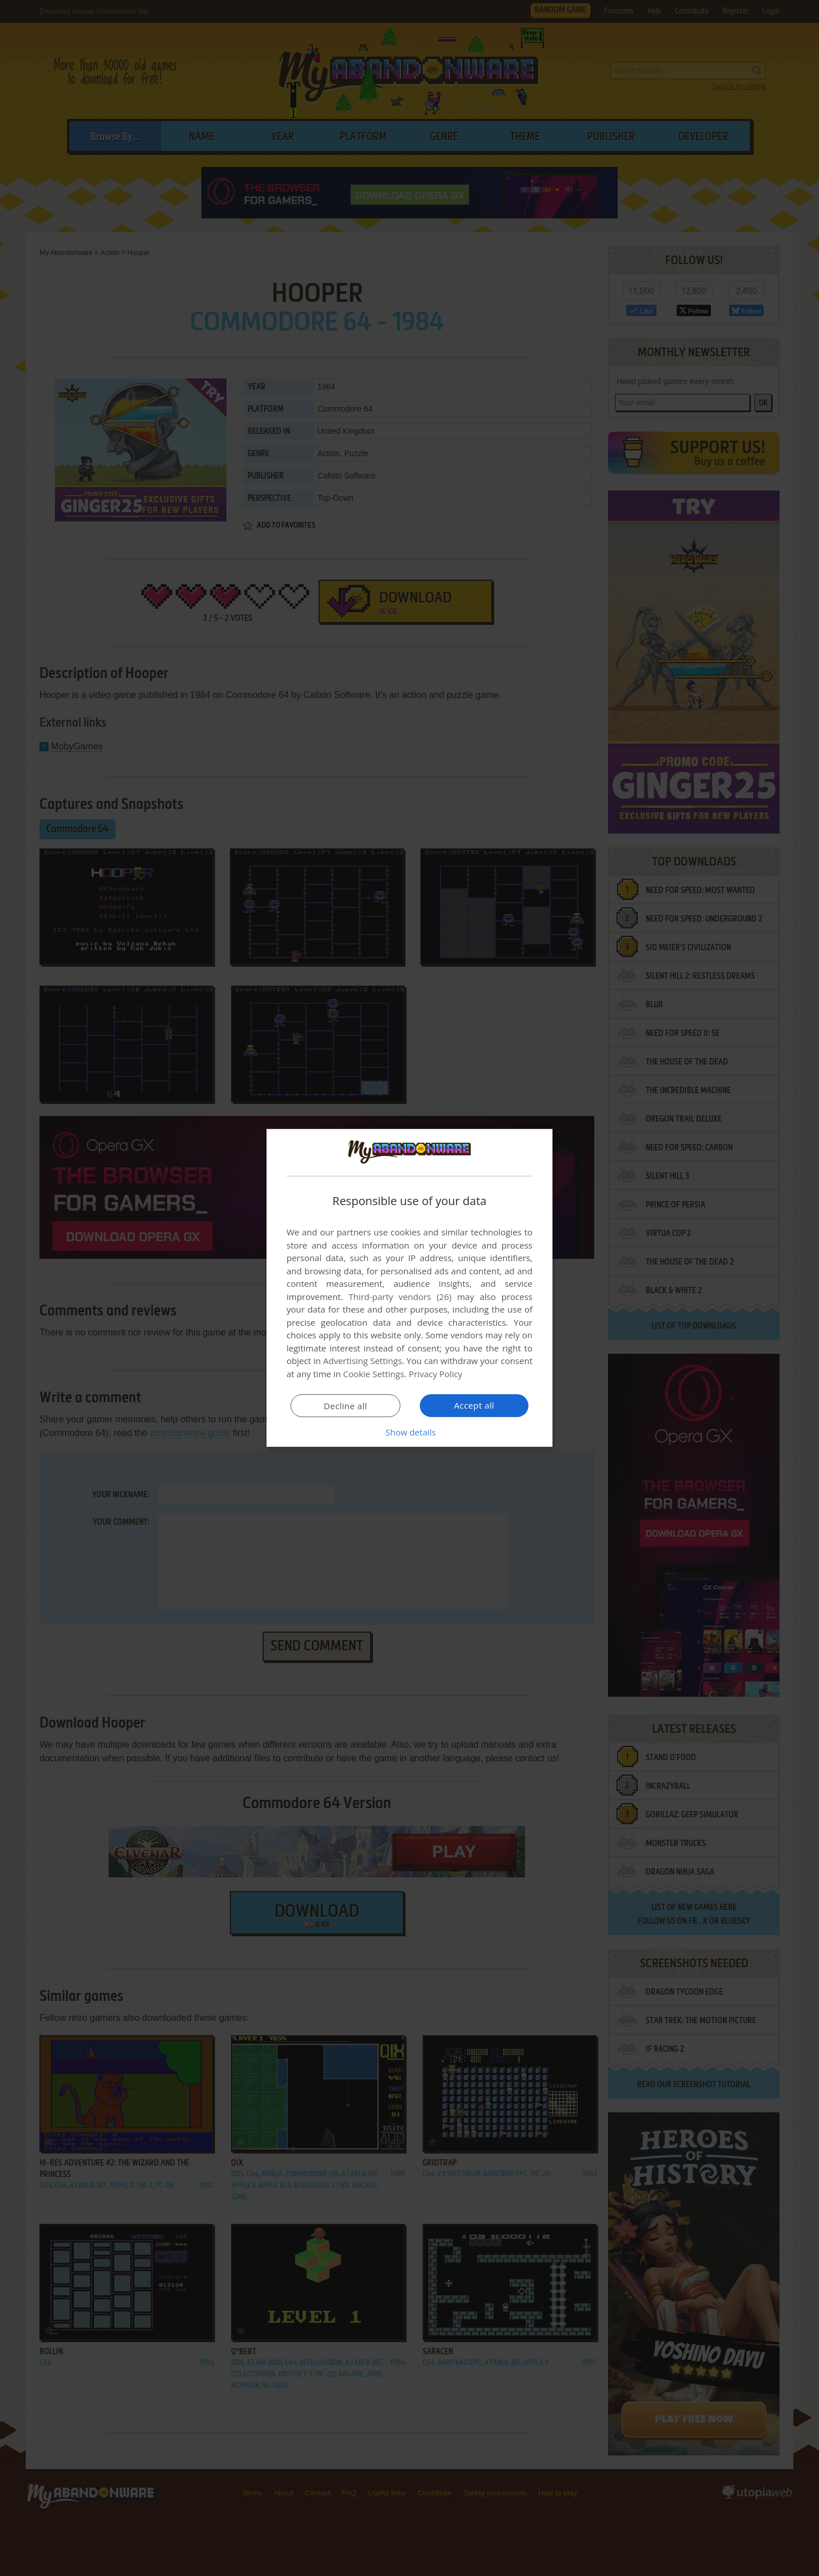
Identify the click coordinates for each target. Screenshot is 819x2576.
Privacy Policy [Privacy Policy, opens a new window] (436, 1373)
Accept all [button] (474, 1405)
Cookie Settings (373, 1373)
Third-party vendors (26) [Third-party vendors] (399, 1296)
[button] (409, 1432)
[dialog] (409, 1288)
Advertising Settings (362, 1360)
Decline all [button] (345, 1405)
